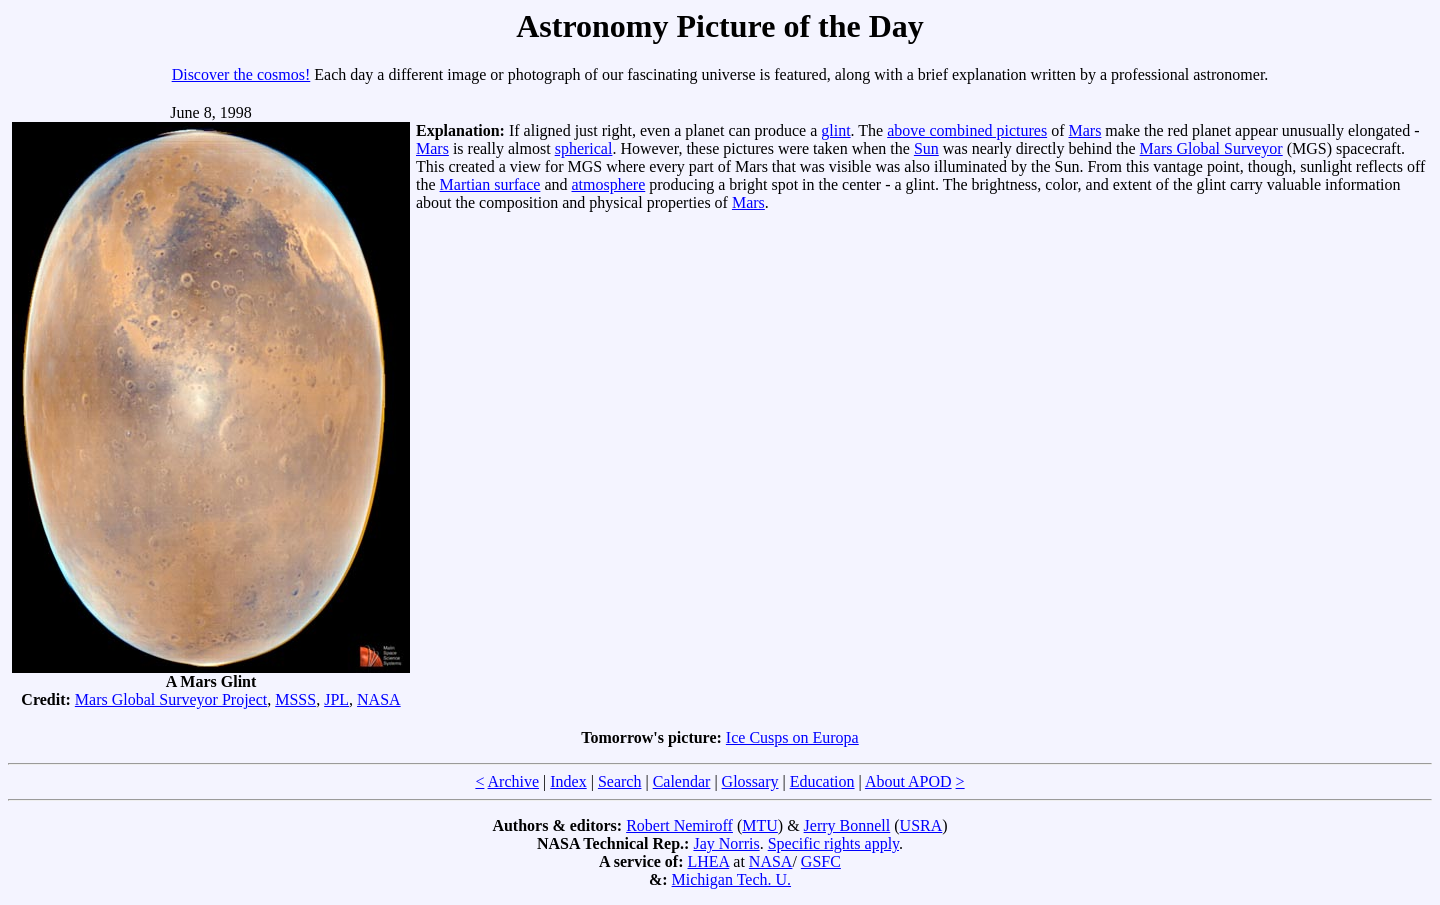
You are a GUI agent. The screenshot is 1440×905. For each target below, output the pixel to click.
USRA (921, 825)
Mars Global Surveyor (1211, 148)
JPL (336, 699)
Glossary (750, 781)
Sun (926, 148)
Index (568, 781)
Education (822, 781)
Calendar (682, 781)
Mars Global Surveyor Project (171, 699)
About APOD (908, 781)
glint (835, 130)
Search (620, 781)
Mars (1084, 130)
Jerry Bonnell (847, 825)
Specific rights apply (833, 843)
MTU (760, 825)
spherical (584, 148)
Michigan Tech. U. (731, 879)
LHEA (709, 861)
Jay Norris (726, 843)
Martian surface (490, 184)
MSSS (295, 699)
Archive (514, 781)
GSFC (821, 861)
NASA (379, 699)
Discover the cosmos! (241, 74)
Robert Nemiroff (679, 825)
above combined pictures (967, 130)
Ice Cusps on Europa (792, 737)
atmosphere (609, 184)
